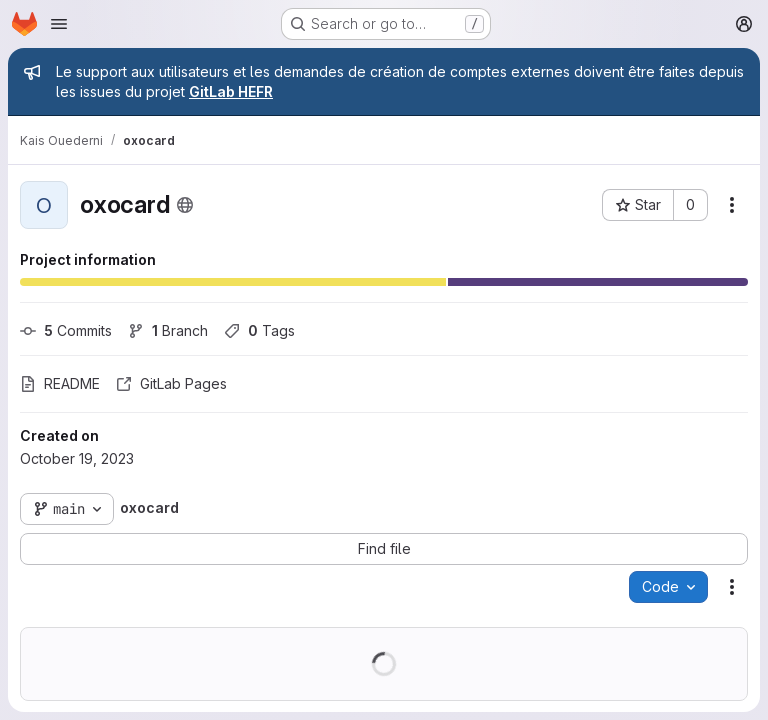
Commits (66, 330)
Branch (168, 330)
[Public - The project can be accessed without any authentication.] (185, 205)
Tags (259, 330)
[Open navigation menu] (59, 24)
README (60, 383)
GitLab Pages (171, 383)
